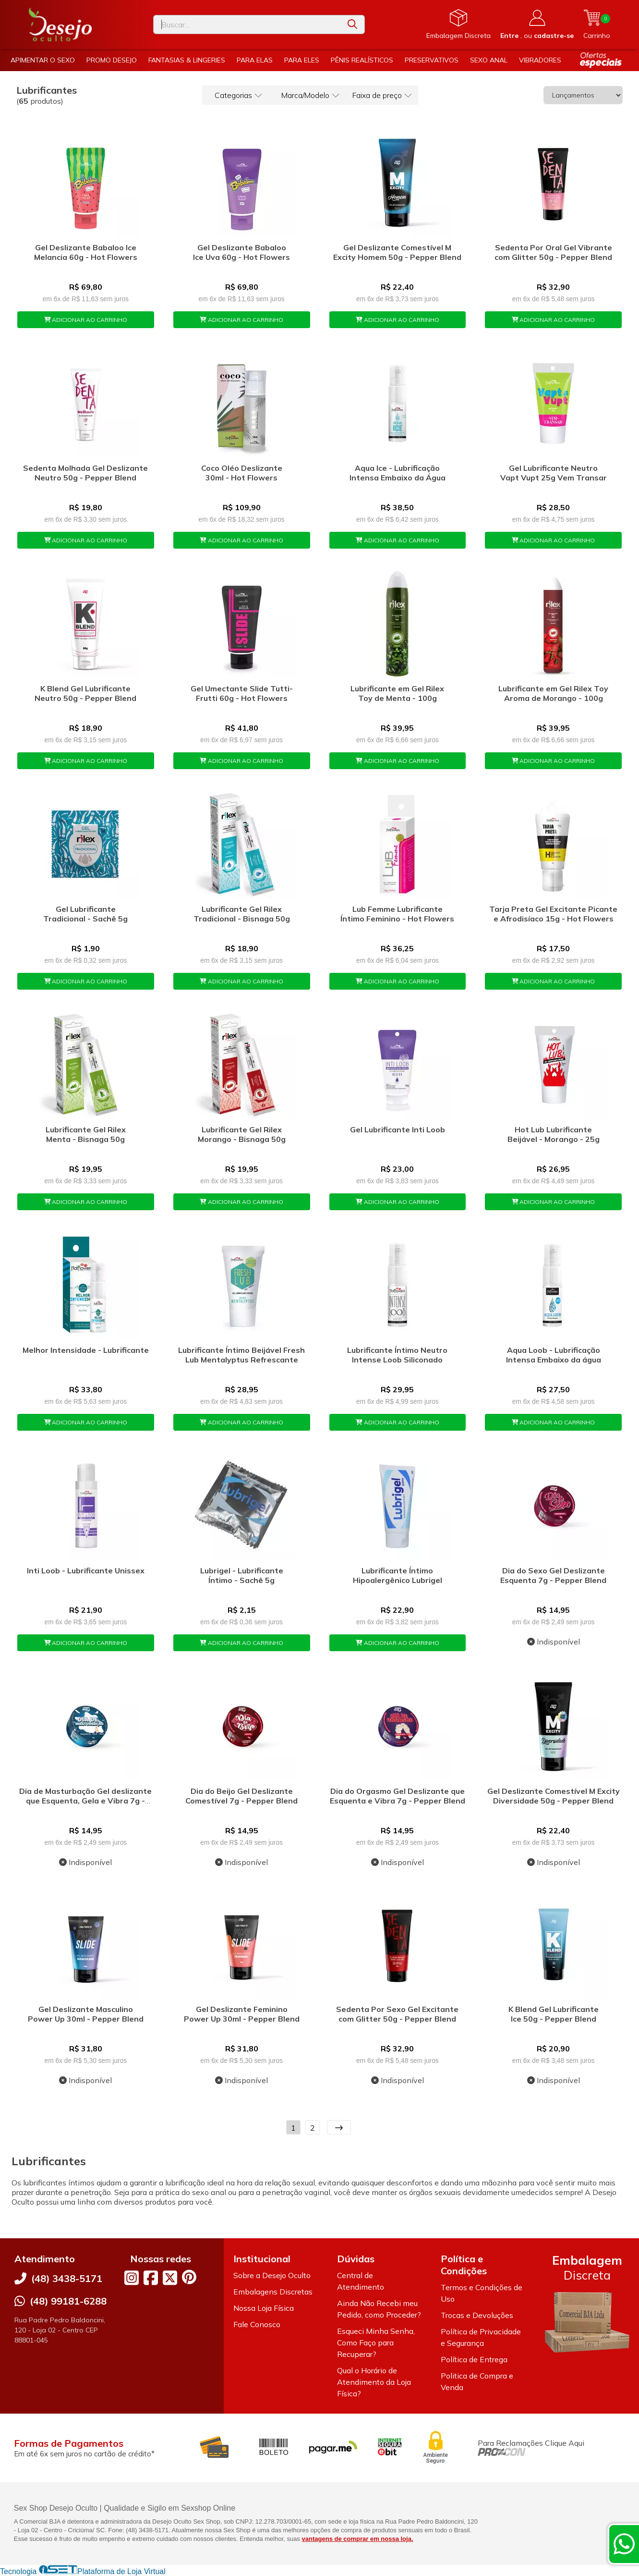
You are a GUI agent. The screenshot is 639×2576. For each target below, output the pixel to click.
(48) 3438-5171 (66, 2278)
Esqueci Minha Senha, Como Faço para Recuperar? (376, 2342)
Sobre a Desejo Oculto (272, 2275)
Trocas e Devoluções (477, 2315)
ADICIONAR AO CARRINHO (86, 319)
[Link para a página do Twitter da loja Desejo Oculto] (170, 2277)
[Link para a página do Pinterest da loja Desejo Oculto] (189, 2276)
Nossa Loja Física (263, 2308)
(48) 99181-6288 (68, 2301)
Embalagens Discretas (273, 2291)
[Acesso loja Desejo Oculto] (537, 24)
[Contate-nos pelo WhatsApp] (624, 2543)
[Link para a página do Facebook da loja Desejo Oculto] (151, 2277)
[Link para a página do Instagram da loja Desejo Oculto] (131, 2277)
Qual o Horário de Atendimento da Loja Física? (374, 2382)
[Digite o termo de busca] (247, 24)
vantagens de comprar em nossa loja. (357, 2538)
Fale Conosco (256, 2324)
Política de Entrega (474, 2359)
